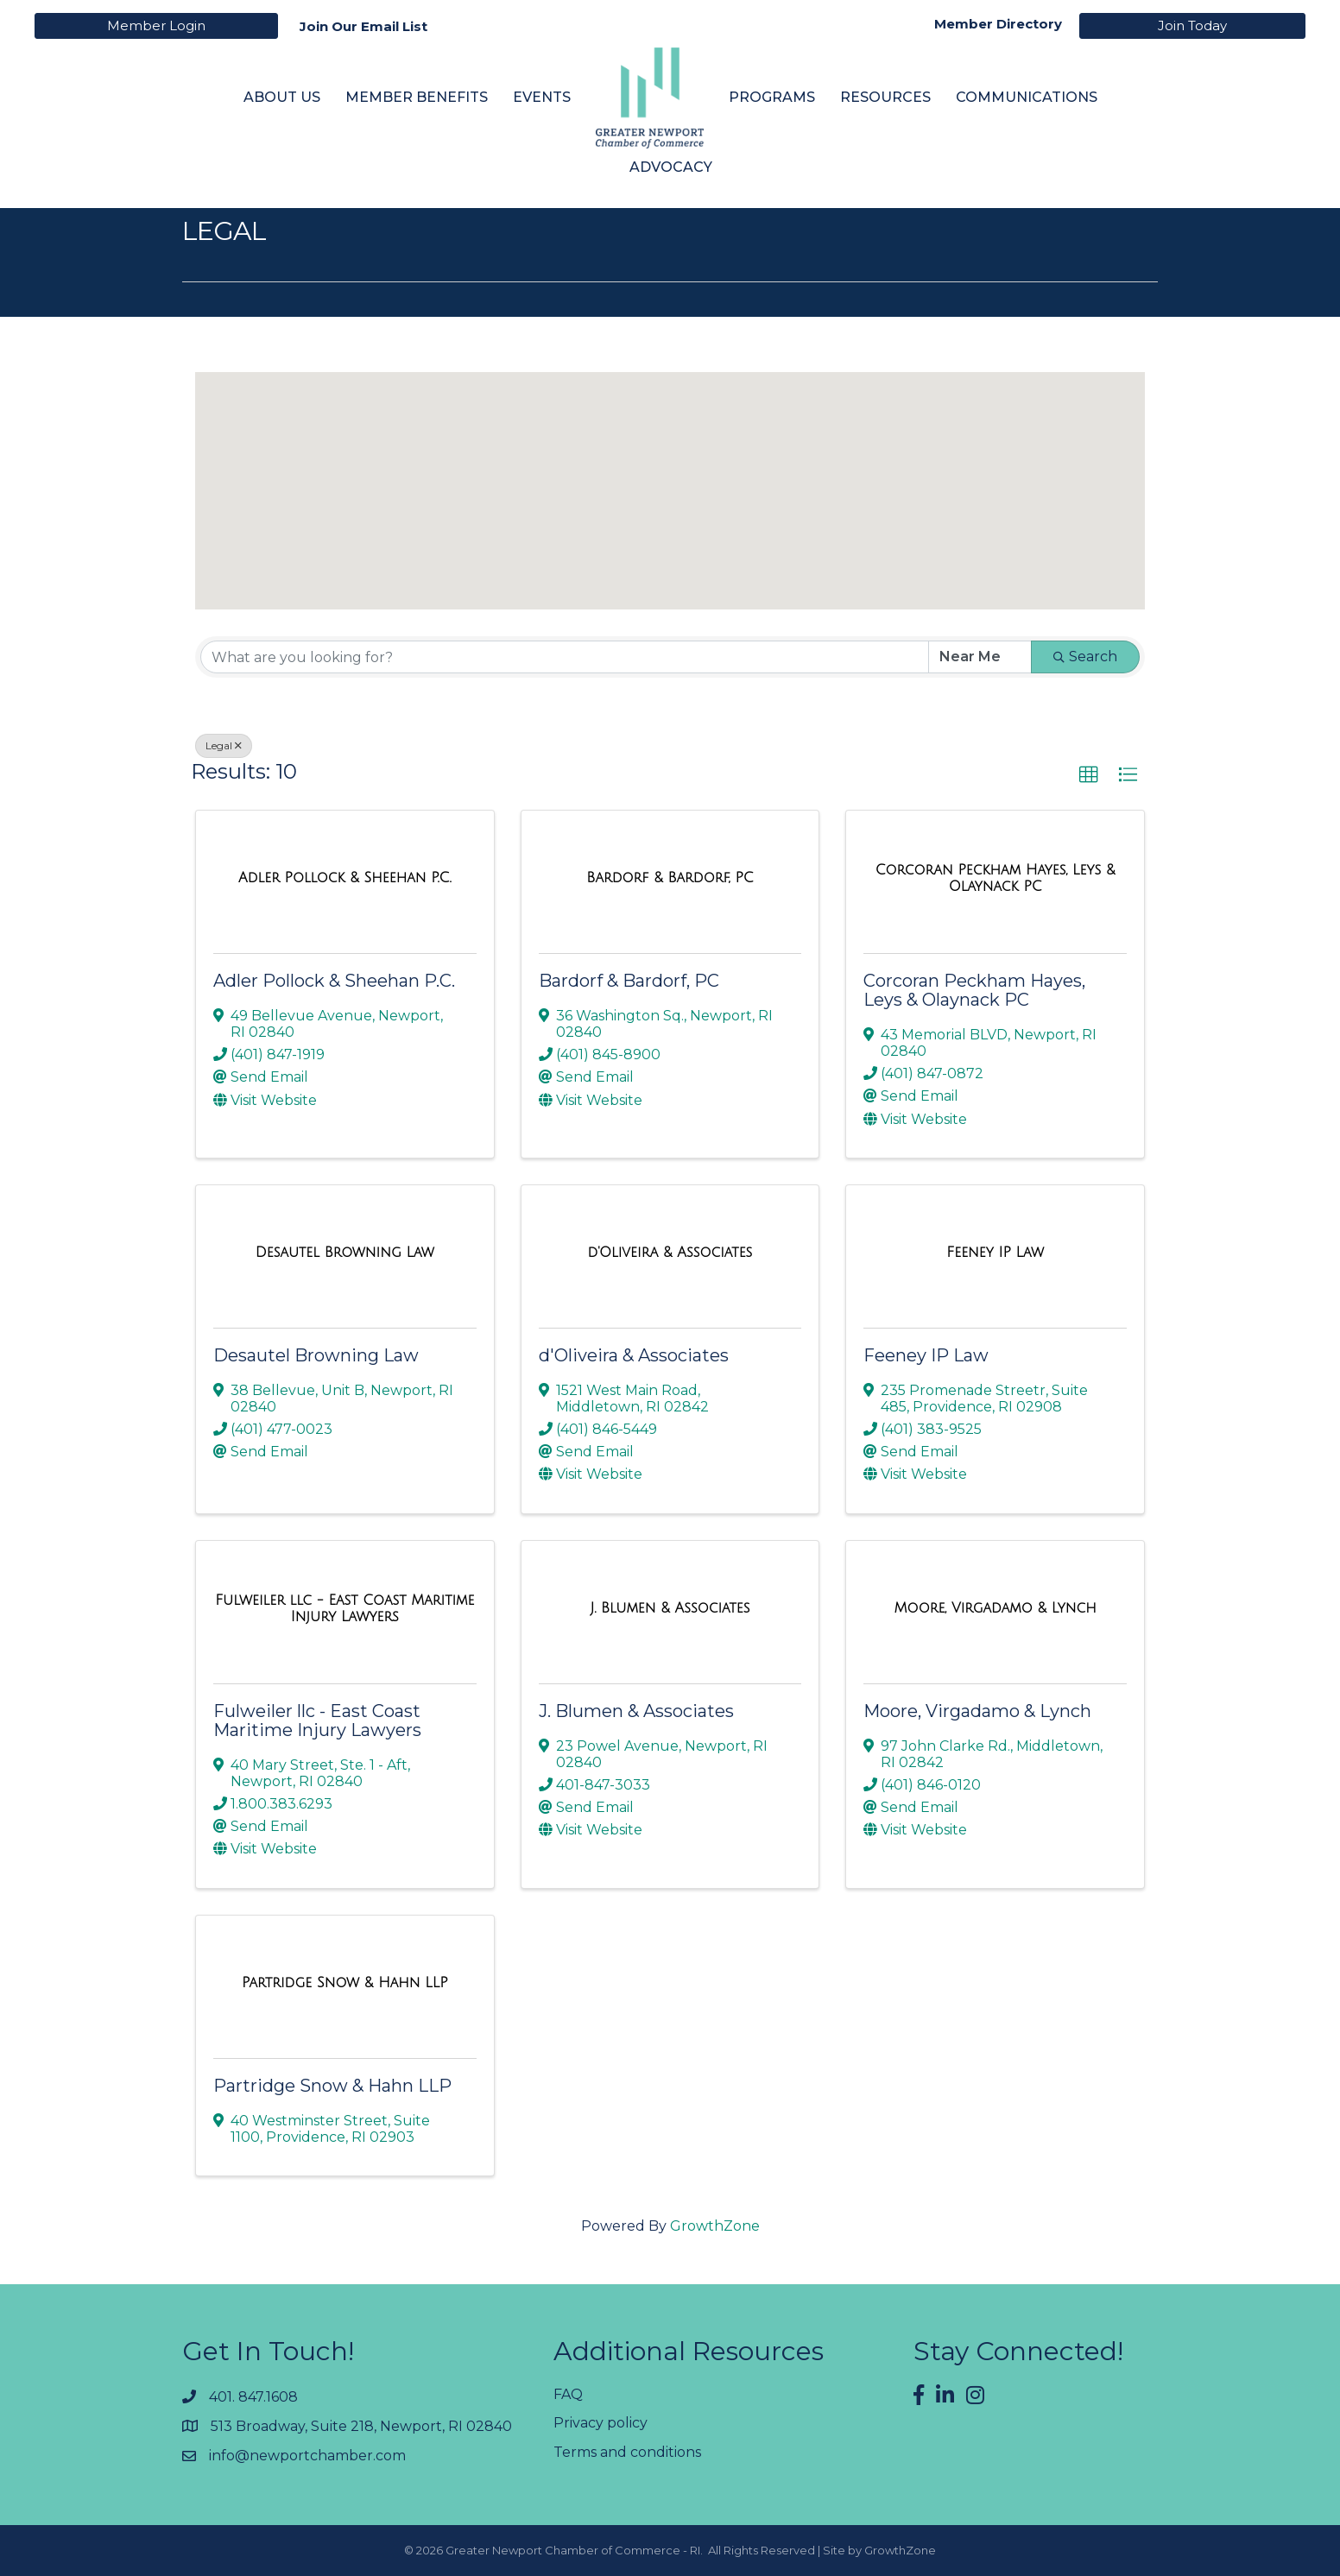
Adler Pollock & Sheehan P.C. (334, 980)
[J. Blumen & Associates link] (669, 1608)
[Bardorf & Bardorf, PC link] (669, 878)
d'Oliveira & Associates (634, 1355)
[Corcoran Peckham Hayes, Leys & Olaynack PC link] (995, 878)
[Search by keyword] (564, 657)
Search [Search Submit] (1085, 656)
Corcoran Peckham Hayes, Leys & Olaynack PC (974, 990)
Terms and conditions (627, 2452)
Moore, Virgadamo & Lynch (977, 1711)
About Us (281, 97)
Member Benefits (416, 97)
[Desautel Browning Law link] (345, 1252)
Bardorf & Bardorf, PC (629, 980)
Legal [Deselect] (223, 745)
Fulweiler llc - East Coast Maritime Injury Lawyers (317, 1720)
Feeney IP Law (926, 1355)
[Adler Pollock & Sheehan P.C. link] (345, 878)
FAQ (568, 2394)
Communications (1026, 97)
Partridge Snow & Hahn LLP (332, 2085)
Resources (885, 97)
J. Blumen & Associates (636, 1711)
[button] (686, 548)
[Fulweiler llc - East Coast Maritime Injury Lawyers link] (345, 1609)
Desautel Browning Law (316, 1355)
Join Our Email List (363, 26)
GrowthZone (715, 2226)
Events (542, 97)
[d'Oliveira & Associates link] (670, 1252)
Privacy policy (600, 2423)
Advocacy (670, 167)
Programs (772, 97)
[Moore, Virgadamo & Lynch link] (995, 1608)
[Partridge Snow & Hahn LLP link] (345, 1983)
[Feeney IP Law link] (995, 1252)
